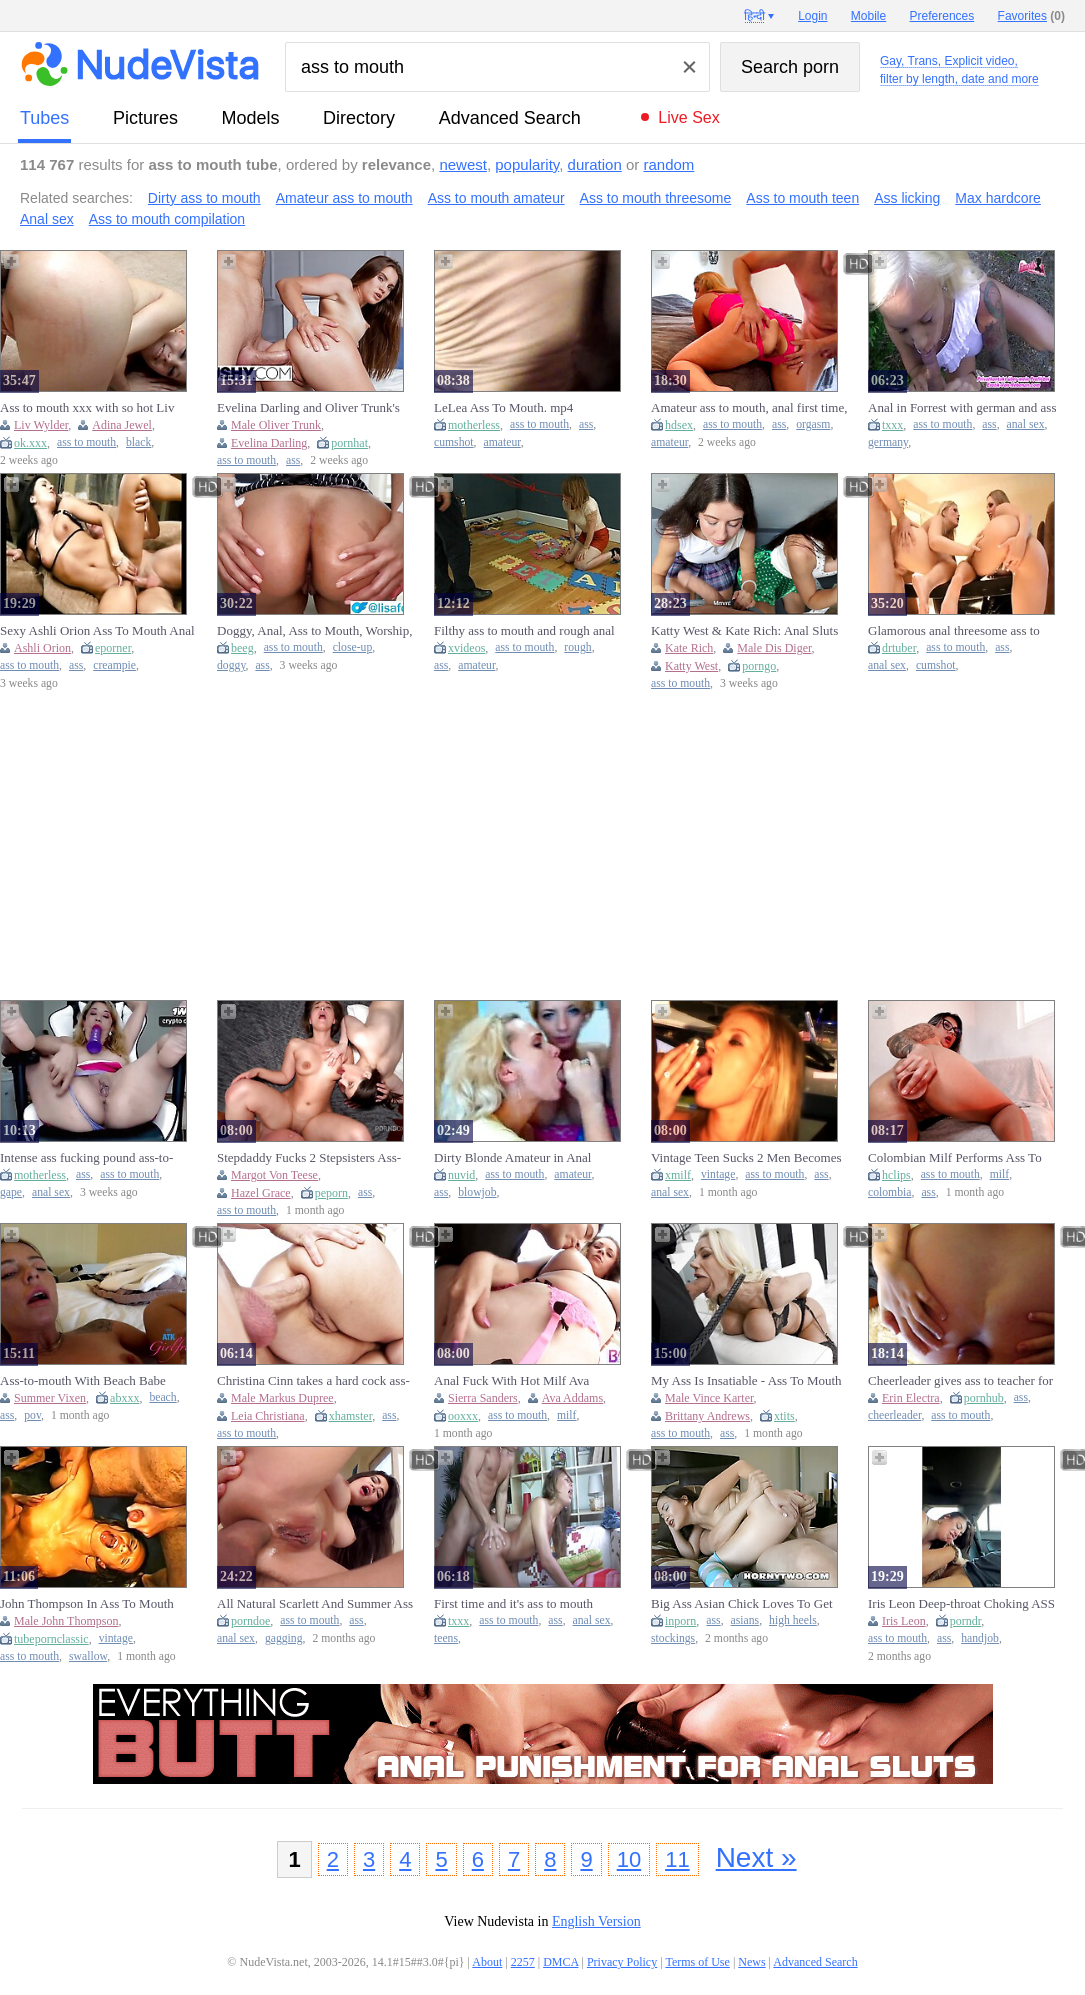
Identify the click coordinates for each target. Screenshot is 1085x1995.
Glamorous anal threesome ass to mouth (954, 631)
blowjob (477, 1192)
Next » (756, 1857)
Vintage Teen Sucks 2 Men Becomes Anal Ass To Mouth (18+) (746, 1158)
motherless (474, 425)
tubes (44, 118)
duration (595, 164)
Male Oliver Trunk (276, 425)
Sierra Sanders (483, 1398)
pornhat (349, 443)
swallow (88, 1656)
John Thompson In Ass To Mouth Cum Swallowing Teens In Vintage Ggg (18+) (90, 1604)
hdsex (679, 425)
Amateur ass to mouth (344, 198)
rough (577, 647)
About (487, 1962)
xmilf (678, 1175)
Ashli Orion (42, 648)
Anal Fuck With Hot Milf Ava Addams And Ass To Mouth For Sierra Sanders (517, 1381)
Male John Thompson (66, 1621)
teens (446, 1638)
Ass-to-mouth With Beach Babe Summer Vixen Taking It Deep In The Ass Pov (98, 1381)
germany (888, 442)
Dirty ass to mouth (204, 198)
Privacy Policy (622, 1962)
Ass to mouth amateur (496, 198)
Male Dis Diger (774, 648)
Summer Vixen (50, 1398)
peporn (331, 1193)
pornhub (984, 1398)
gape (11, 1192)
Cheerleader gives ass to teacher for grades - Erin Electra (960, 1381)
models (251, 118)
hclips (896, 1175)
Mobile (868, 16)
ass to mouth (86, 442)
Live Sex (688, 117)
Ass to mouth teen (802, 198)
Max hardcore (998, 198)
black (138, 442)
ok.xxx (30, 443)
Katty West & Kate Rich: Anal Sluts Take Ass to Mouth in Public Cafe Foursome (744, 631)
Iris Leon (904, 1621)
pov (32, 1415)
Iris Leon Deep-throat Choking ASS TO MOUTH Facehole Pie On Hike (961, 1604)
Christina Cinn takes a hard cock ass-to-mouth (313, 1381)
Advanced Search (510, 118)
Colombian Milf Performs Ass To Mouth (955, 1158)
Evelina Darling (269, 443)
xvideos (466, 648)
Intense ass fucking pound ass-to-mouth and (86, 1158)
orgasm (813, 424)
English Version (596, 1921)
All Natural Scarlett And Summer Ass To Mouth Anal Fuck (315, 1604)
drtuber (899, 648)
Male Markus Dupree (282, 1398)
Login (812, 16)
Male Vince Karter (709, 1398)
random (668, 164)
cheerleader (894, 1415)
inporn (680, 1621)
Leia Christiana (268, 1416)
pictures (145, 118)
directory (359, 118)
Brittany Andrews (707, 1416)
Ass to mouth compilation (167, 219)
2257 (523, 1962)
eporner (113, 648)
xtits (784, 1416)
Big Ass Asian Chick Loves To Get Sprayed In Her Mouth (742, 1604)
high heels (793, 1620)
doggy (231, 665)
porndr (966, 1621)
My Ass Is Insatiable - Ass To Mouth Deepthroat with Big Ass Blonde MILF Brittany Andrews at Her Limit (748, 1381)
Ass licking (907, 198)
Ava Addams (572, 1398)
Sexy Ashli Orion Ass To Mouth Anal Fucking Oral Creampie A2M (97, 631)
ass (293, 460)
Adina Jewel (122, 425)
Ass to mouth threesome (656, 198)
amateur (502, 442)
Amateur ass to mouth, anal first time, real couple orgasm (749, 408)
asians (745, 1620)
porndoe (250, 1621)
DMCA (560, 1962)
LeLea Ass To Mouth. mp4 (503, 407)
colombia (890, 1192)
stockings (673, 1638)
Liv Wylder (41, 425)
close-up (353, 647)
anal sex (1026, 424)
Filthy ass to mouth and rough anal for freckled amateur (524, 631)
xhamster (351, 1416)
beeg (242, 648)
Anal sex (47, 219)
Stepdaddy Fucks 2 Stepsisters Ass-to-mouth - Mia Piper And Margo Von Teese (315, 1158)
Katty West (691, 666)
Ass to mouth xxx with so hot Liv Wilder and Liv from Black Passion (92, 408)
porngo (759, 666)
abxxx (124, 1398)
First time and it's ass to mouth (513, 1603)
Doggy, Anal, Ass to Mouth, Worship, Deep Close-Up (314, 631)
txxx (892, 425)
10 (629, 1859)
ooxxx (463, 1416)
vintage (718, 1174)
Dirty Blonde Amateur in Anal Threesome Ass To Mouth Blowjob (525, 1158)
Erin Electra (911, 1398)
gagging (284, 1638)
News (751, 1962)
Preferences (942, 16)
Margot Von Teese (274, 1175)
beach (162, 1397)
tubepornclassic (51, 1639)
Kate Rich (689, 648)
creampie (114, 665)
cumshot (454, 442)
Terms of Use (697, 1962)
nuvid (461, 1175)
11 (677, 1859)
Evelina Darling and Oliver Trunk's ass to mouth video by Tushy (308, 408)
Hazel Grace (261, 1193)
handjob (980, 1638)
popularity (527, 164)
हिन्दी (754, 16)
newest (463, 164)
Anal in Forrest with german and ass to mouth (962, 408)
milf (999, 1174)
